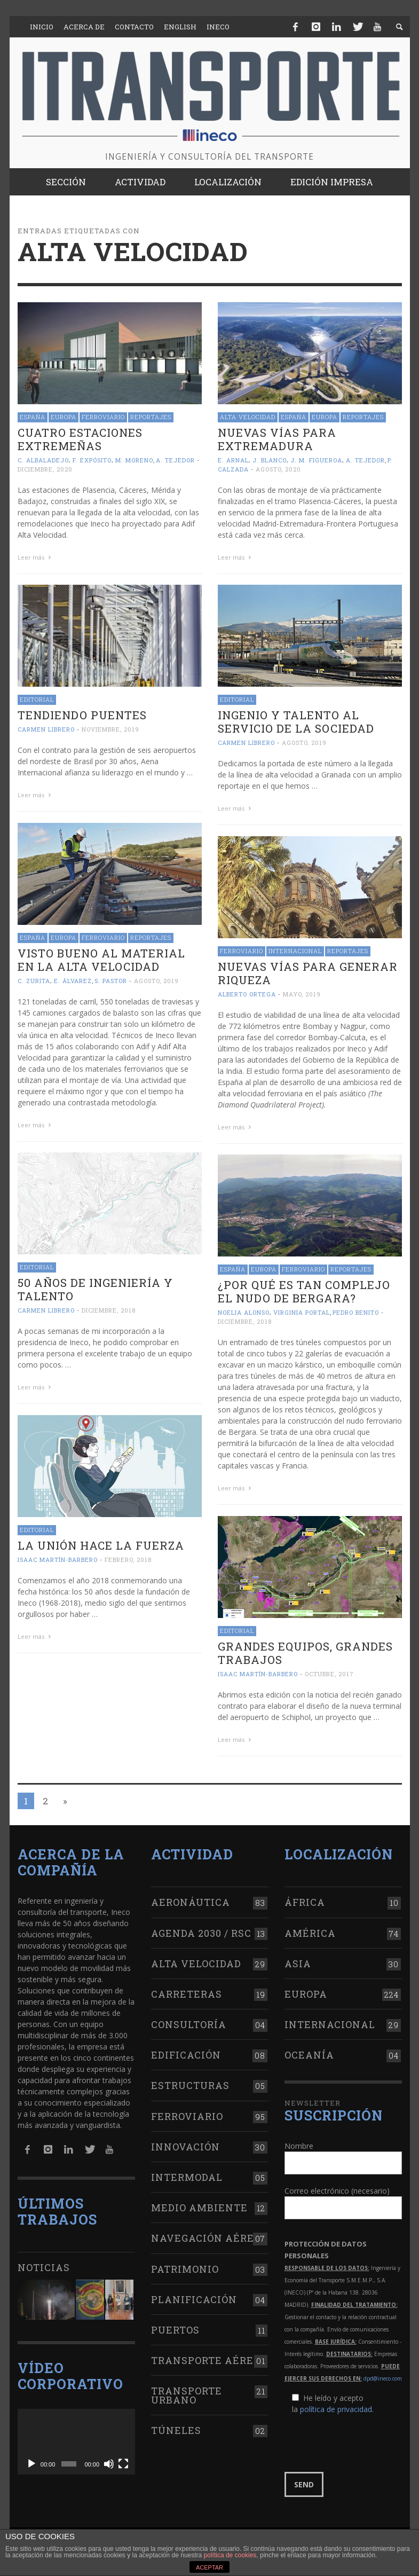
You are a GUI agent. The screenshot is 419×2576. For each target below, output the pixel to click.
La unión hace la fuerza (101, 1545)
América (310, 1933)
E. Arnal (233, 460)
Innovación (185, 2146)
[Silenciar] (109, 2464)
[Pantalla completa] (123, 2464)
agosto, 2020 (278, 469)
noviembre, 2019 (110, 729)
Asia (297, 1963)
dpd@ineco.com (382, 2378)
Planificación (194, 2299)
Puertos (175, 2329)
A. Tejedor (175, 460)
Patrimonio (185, 2269)
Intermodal (187, 2177)
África (304, 1902)
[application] (76, 2442)
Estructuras (190, 2085)
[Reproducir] (31, 2464)
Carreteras (186, 1994)
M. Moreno (134, 460)
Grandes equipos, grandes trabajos (305, 1653)
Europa (63, 417)
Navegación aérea (206, 2238)
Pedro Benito (356, 1312)
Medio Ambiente (199, 2207)
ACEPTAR (209, 2567)
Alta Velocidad (247, 417)
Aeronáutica (190, 1902)
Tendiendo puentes (82, 715)
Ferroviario (103, 417)
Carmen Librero (46, 729)
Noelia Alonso (244, 1312)
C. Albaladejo (43, 460)
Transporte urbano (186, 2395)
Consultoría (188, 2024)
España (32, 417)
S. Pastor (110, 981)
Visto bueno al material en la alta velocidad (101, 960)
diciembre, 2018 (109, 1310)
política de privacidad (336, 2409)
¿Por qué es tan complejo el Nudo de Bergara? (304, 1291)
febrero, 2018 (128, 1560)
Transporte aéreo (205, 2360)
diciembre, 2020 (45, 469)
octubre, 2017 (329, 1674)
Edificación (186, 2054)
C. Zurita (34, 981)
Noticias (44, 2267)
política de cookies (230, 2555)
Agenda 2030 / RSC (201, 1933)
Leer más (36, 557)
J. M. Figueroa (316, 460)
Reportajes (150, 417)
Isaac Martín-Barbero (58, 1560)
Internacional (295, 951)
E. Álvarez (73, 981)
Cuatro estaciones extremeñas (80, 439)
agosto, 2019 (304, 743)
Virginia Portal (301, 1312)
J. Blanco (269, 460)
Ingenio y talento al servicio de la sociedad (296, 722)
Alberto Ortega (247, 994)
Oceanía (309, 2054)
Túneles (176, 2430)
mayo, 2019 (302, 994)
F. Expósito (92, 460)
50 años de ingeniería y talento (95, 1289)
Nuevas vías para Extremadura (277, 439)
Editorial (37, 699)
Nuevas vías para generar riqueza (308, 973)
